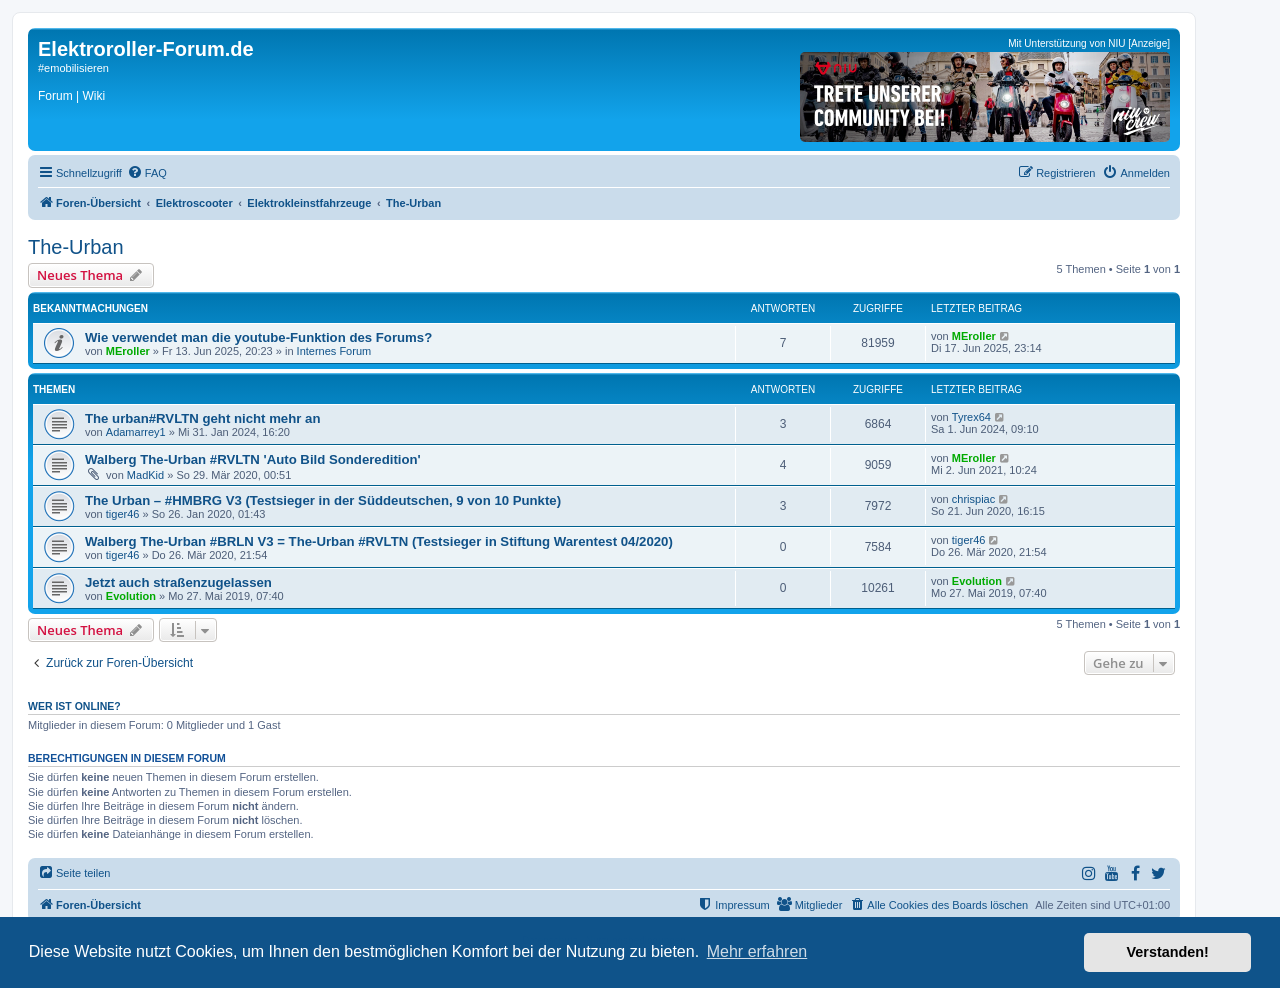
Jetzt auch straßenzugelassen (178, 582)
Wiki (93, 96)
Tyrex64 (971, 417)
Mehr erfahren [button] (757, 951)
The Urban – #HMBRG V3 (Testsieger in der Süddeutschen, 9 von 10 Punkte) (323, 500)
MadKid (145, 475)
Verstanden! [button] (1168, 952)
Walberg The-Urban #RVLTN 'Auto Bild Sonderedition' (253, 459)
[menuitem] (147, 173)
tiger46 (123, 514)
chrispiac (973, 499)
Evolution (131, 596)
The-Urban (76, 247)
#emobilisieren (73, 68)
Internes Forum (334, 351)
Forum (55, 96)
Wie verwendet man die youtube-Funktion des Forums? (258, 337)
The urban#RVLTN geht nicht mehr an (202, 418)
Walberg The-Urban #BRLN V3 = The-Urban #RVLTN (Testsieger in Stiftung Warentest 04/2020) (379, 541)
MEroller (128, 351)
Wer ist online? (74, 706)
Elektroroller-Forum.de (146, 49)
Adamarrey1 (136, 432)
